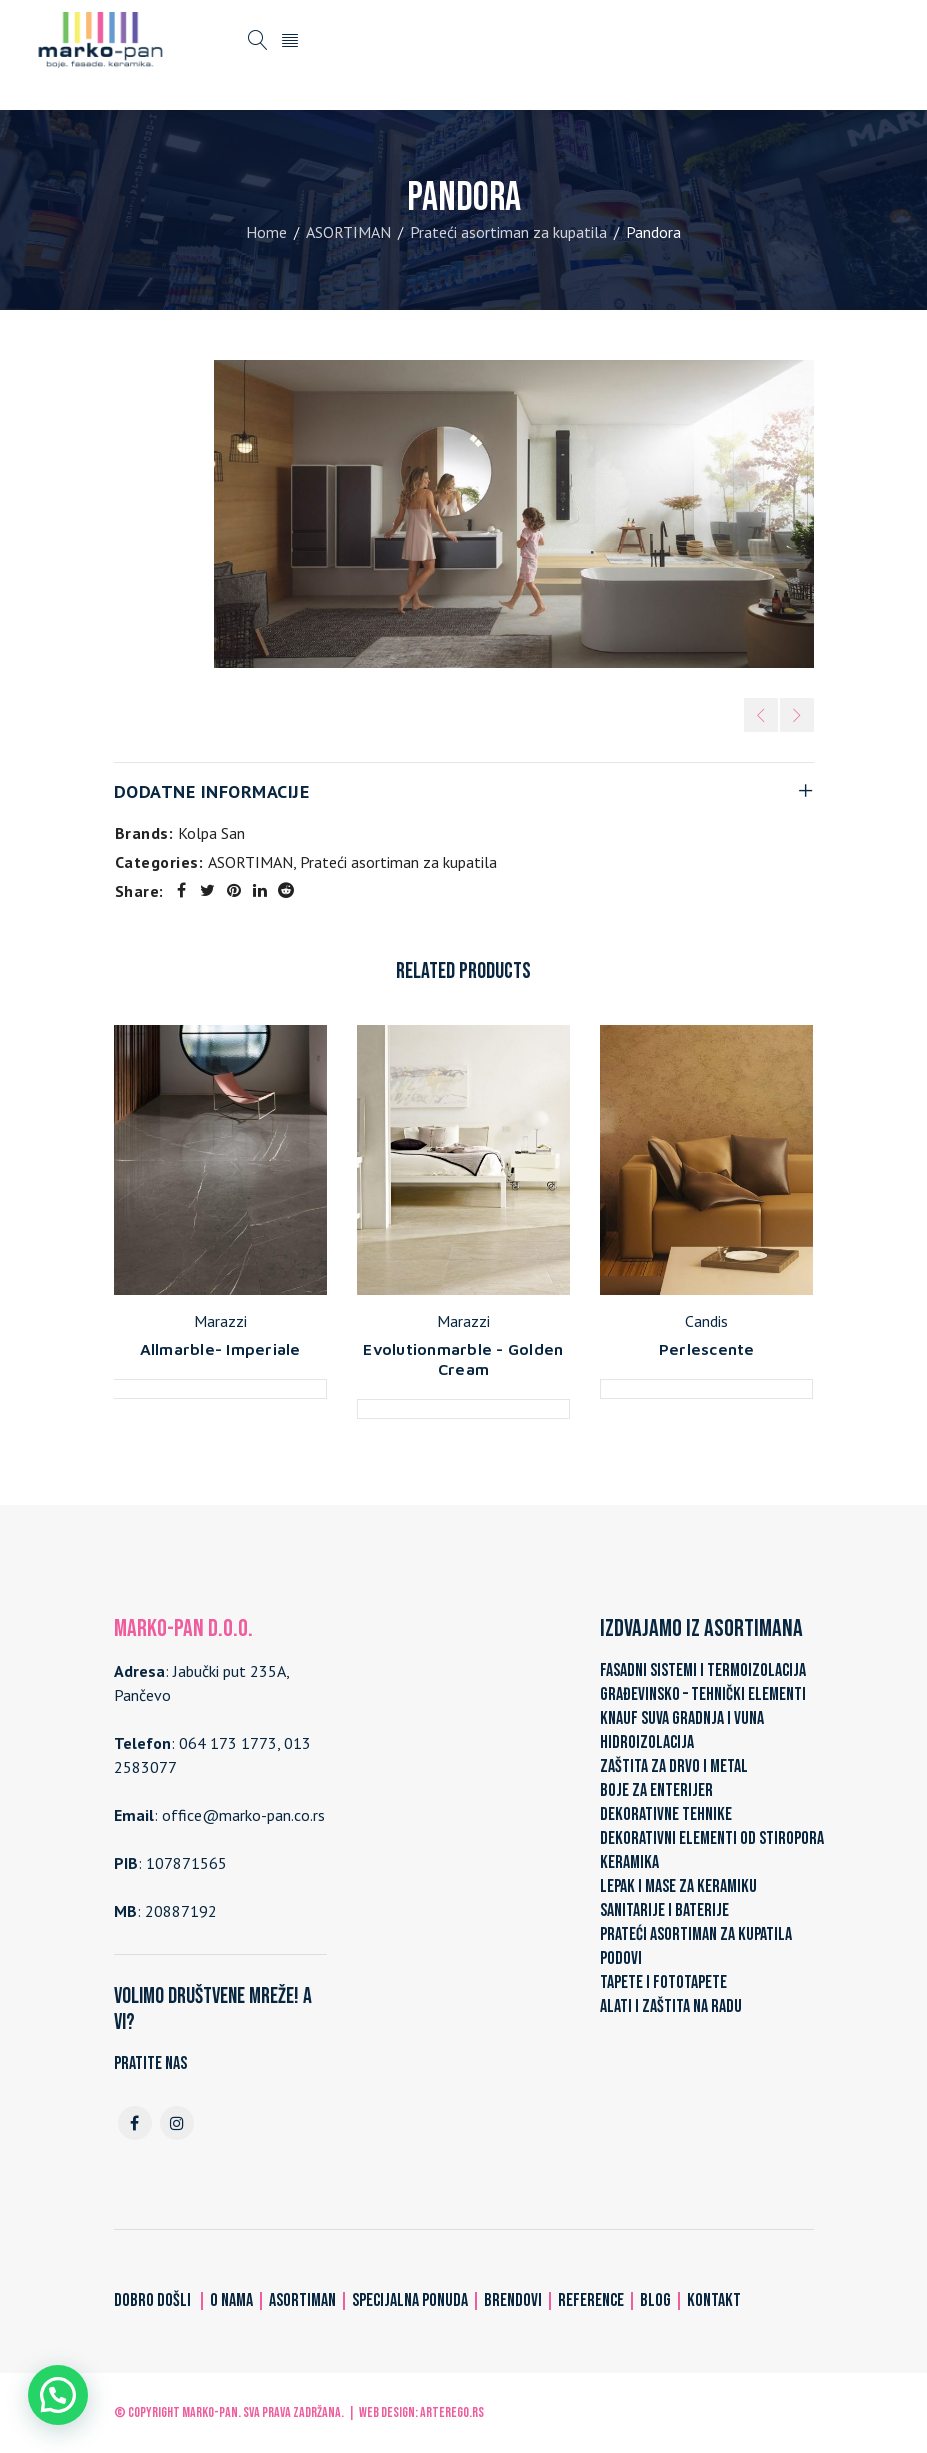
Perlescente (707, 1349)
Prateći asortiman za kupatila (508, 232)
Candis (706, 1321)
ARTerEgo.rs (452, 2412)
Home (266, 232)
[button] (58, 2395)
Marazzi (220, 1321)
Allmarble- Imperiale (220, 1349)
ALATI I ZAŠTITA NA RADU (671, 2006)
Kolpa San (211, 833)
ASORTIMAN (348, 232)
